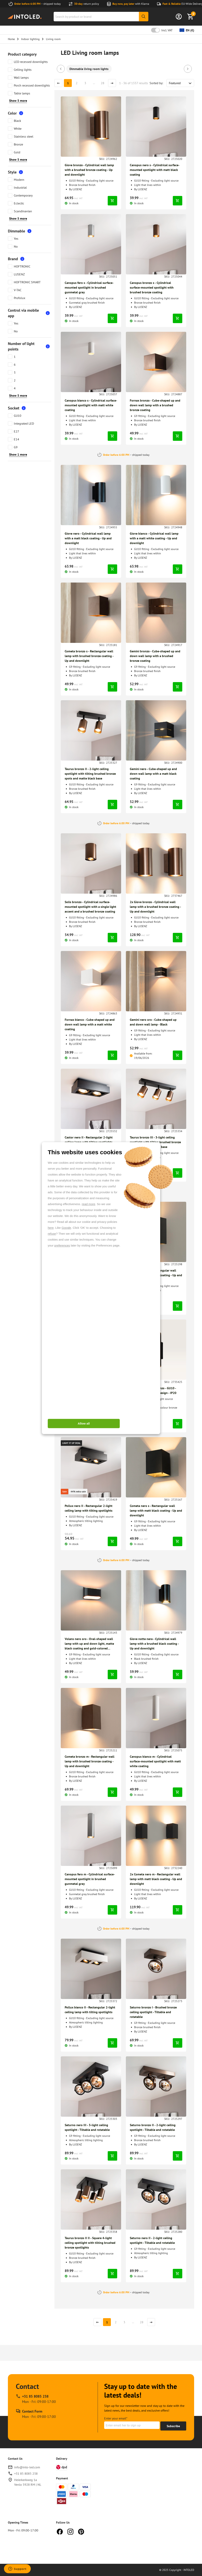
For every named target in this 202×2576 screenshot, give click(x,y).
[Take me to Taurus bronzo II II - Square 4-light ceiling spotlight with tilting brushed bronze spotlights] (91, 2199)
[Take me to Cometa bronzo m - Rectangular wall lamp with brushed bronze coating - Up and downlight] (91, 1718)
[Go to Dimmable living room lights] (89, 69)
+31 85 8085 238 (26, 2473)
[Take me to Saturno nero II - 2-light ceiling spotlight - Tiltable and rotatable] (156, 2199)
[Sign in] (178, 16)
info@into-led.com (27, 2467)
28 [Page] (102, 83)
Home (11, 39)
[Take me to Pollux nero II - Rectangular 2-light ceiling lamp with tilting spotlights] (91, 1467)
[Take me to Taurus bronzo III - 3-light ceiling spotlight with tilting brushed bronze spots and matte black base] (156, 1099)
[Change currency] (187, 30)
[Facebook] (60, 2531)
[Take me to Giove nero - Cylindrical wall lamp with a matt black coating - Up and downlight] (91, 495)
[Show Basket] (190, 16)
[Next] (188, 69)
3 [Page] (85, 83)
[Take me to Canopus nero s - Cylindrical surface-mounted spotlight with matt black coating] (156, 126)
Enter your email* (115, 2418)
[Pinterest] (81, 2531)
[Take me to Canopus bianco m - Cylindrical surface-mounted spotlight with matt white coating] (156, 1718)
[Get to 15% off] (173, 2426)
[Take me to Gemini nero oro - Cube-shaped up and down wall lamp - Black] (156, 981)
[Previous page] (58, 83)
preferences (62, 1245)
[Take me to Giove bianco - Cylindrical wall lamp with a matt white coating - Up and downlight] (156, 495)
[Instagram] (70, 2531)
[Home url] (24, 16)
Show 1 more (18, 454)
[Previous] (61, 69)
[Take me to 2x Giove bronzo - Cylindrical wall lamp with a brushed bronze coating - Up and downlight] (156, 863)
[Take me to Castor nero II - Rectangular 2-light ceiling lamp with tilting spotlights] (91, 1099)
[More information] (21, 113)
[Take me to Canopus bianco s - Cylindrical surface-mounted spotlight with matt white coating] (91, 362)
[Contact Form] (36, 2414)
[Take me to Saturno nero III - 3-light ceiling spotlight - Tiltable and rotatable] (91, 2086)
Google (66, 1227)
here (51, 1227)
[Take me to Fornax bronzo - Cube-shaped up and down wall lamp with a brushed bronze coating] (156, 362)
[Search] (143, 16)
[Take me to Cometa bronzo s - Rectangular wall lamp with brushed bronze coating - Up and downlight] (91, 613)
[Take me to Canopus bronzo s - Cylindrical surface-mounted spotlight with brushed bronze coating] (156, 244)
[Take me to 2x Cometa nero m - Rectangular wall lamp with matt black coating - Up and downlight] (156, 1836)
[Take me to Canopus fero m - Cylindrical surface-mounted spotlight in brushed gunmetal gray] (91, 1836)
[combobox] (101, 16)
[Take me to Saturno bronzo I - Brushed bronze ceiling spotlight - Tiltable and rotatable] (156, 1969)
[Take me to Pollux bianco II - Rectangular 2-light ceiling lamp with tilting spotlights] (91, 1969)
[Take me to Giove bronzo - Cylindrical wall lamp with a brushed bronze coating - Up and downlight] (91, 126)
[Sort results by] (180, 83)
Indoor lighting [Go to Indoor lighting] (30, 39)
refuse (52, 1233)
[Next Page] (112, 83)
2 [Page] (77, 83)
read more (88, 1204)
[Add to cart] (112, 200)
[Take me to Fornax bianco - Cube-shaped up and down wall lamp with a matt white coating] (91, 981)
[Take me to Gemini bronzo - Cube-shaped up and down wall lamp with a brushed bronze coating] (156, 613)
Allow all (84, 1423)
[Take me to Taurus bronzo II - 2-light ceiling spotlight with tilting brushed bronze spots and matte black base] (91, 730)
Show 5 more (18, 101)
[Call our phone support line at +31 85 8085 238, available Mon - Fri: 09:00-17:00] (36, 2399)
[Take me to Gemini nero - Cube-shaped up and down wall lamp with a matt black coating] (156, 730)
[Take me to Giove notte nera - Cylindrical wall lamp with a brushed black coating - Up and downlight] (156, 1600)
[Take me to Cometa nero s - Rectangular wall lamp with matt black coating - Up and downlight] (156, 1467)
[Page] (68, 83)
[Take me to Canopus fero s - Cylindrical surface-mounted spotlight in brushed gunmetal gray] (91, 244)
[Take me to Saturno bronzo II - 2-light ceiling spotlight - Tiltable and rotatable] (156, 2086)
